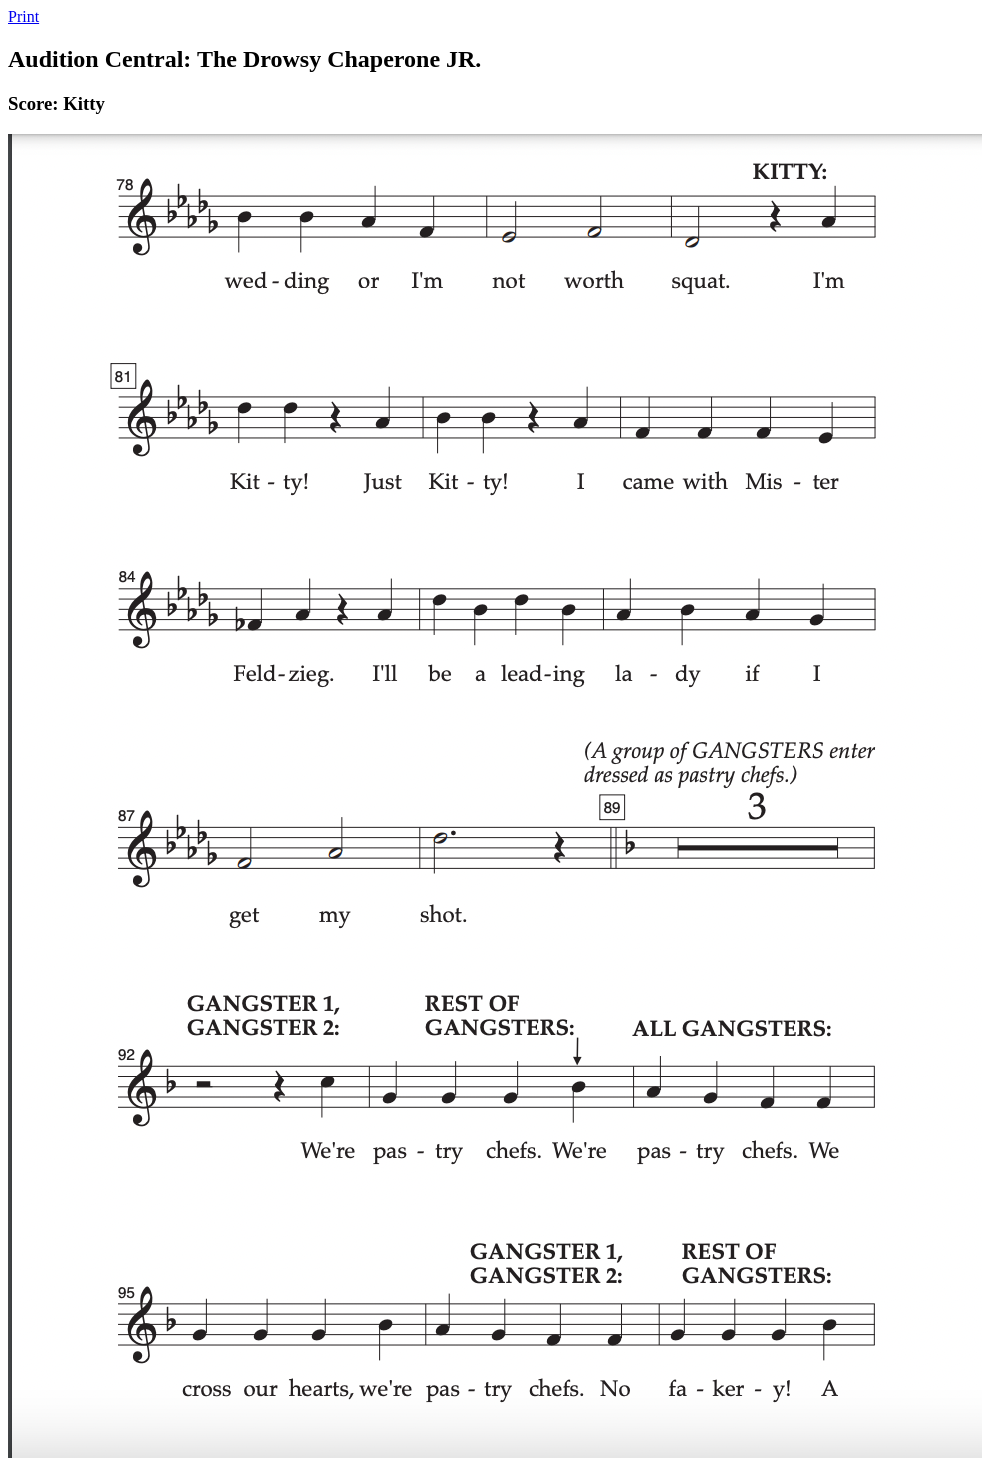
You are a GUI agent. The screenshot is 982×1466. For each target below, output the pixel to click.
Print (23, 16)
